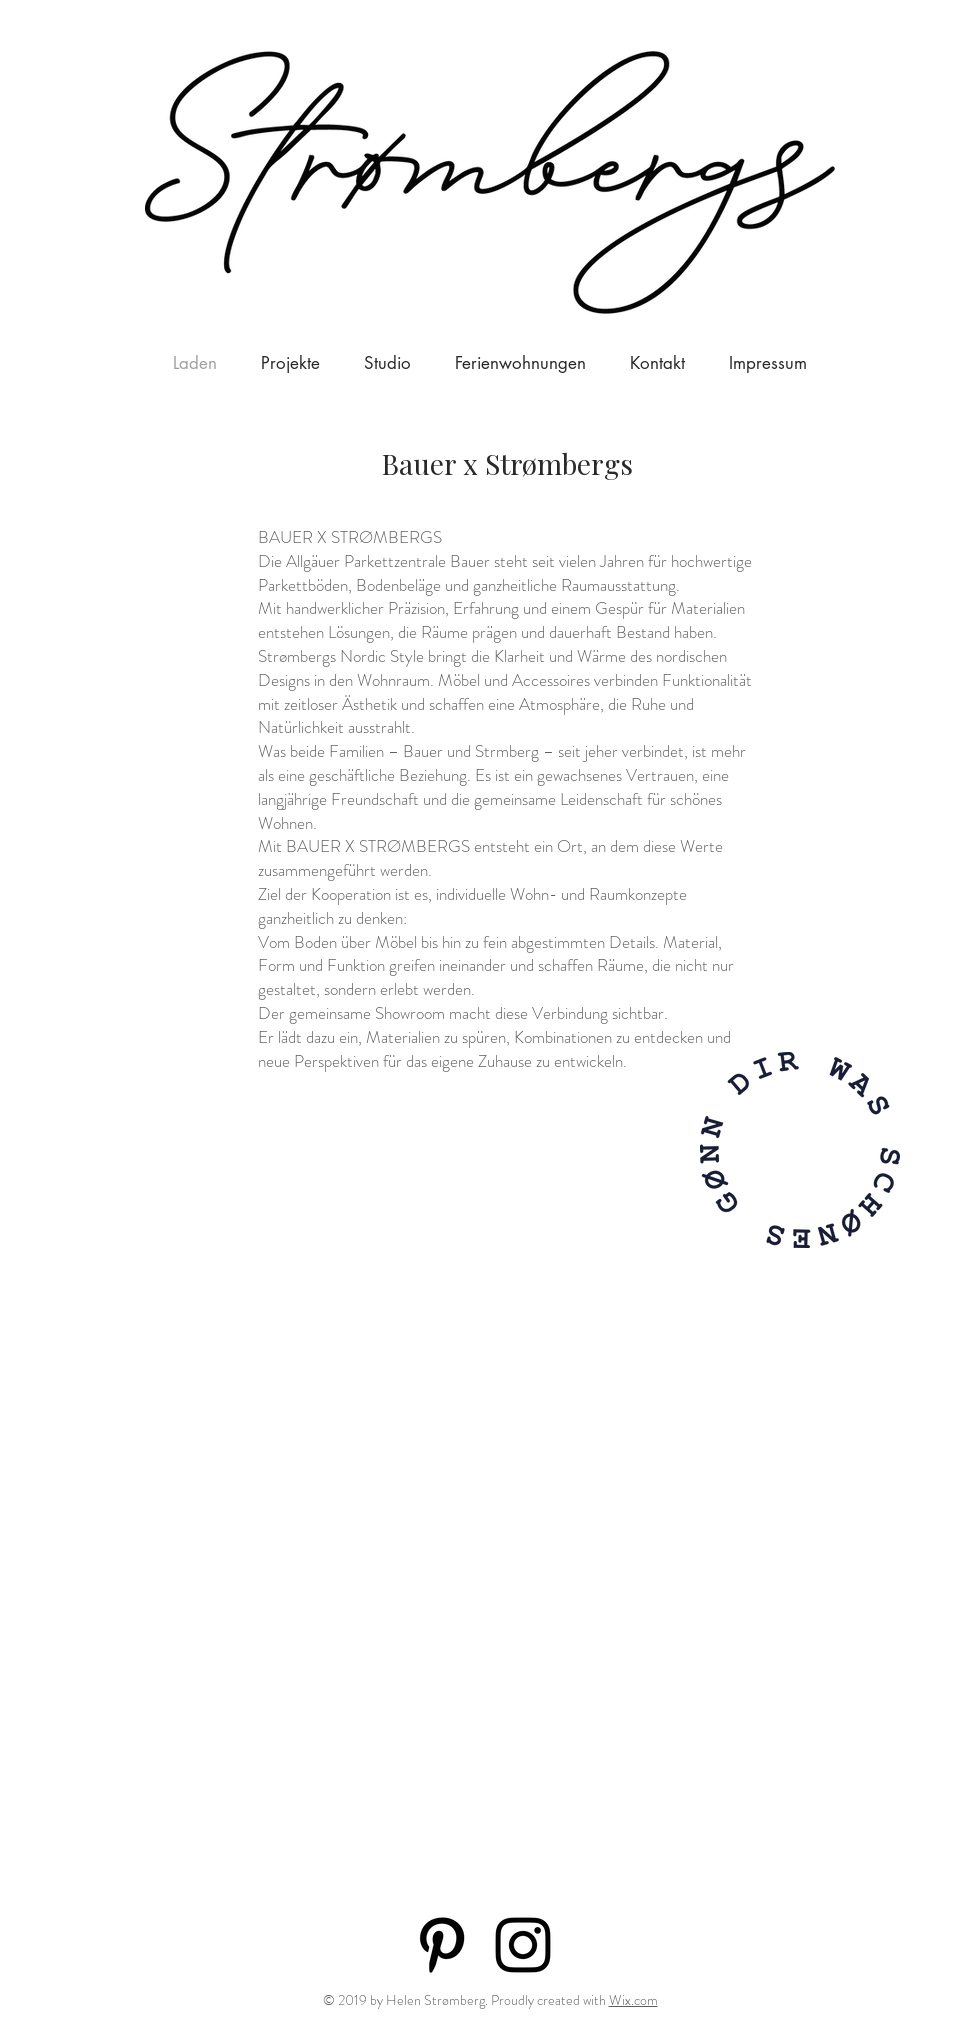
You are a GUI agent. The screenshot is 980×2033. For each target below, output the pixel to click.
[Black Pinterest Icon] (442, 1945)
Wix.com (633, 2000)
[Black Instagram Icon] (523, 1945)
